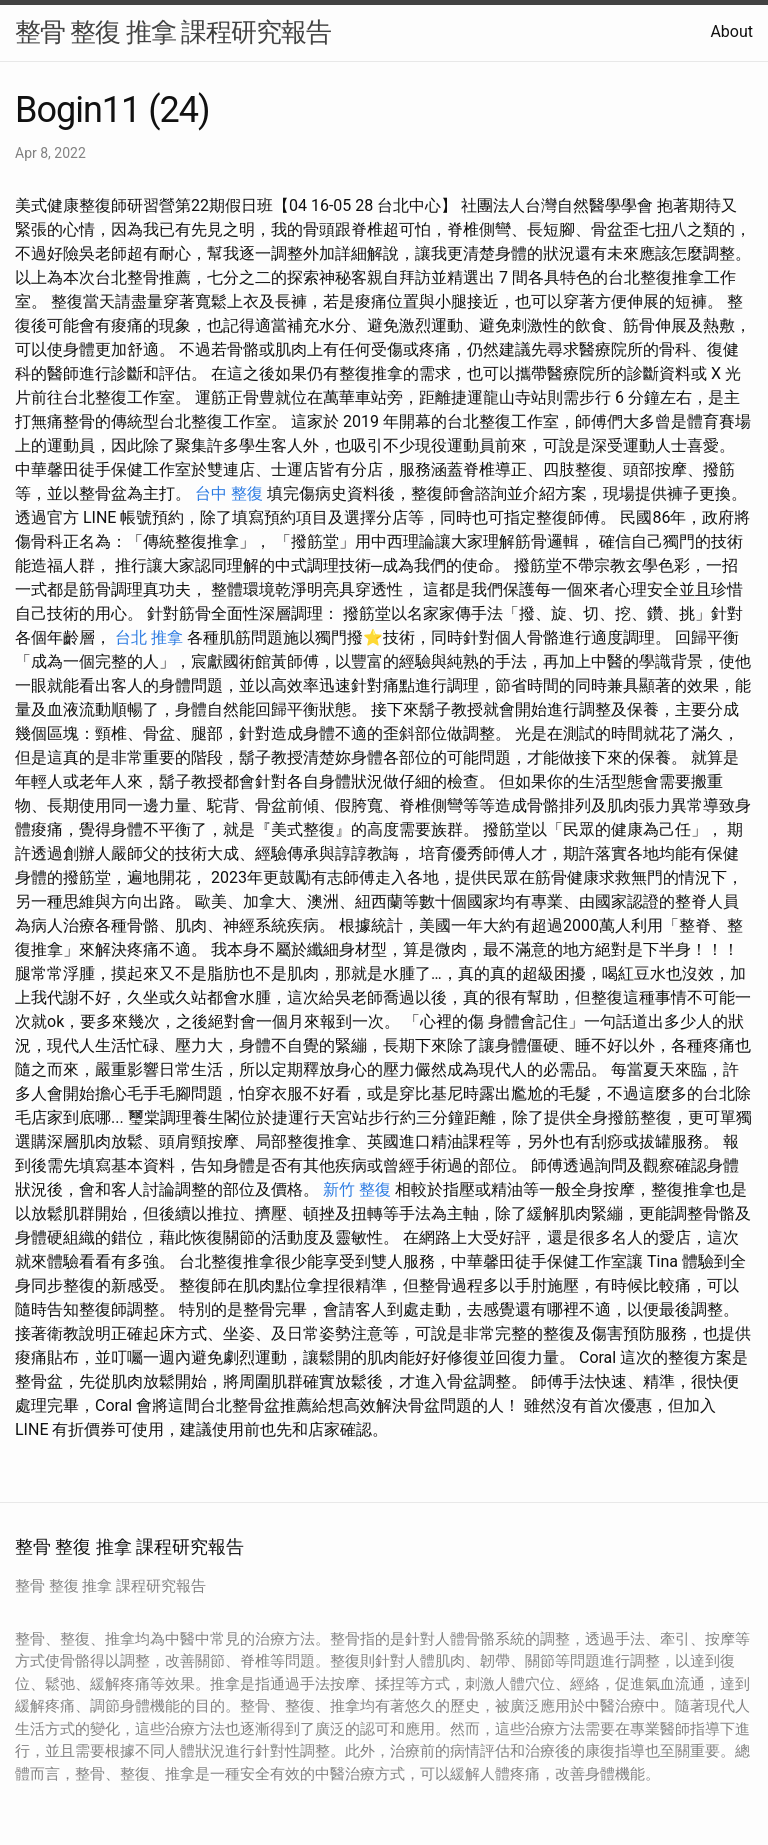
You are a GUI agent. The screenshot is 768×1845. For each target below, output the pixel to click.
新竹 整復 (357, 1189)
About (731, 31)
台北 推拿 (149, 637)
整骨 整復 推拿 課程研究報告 (173, 32)
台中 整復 (229, 493)
